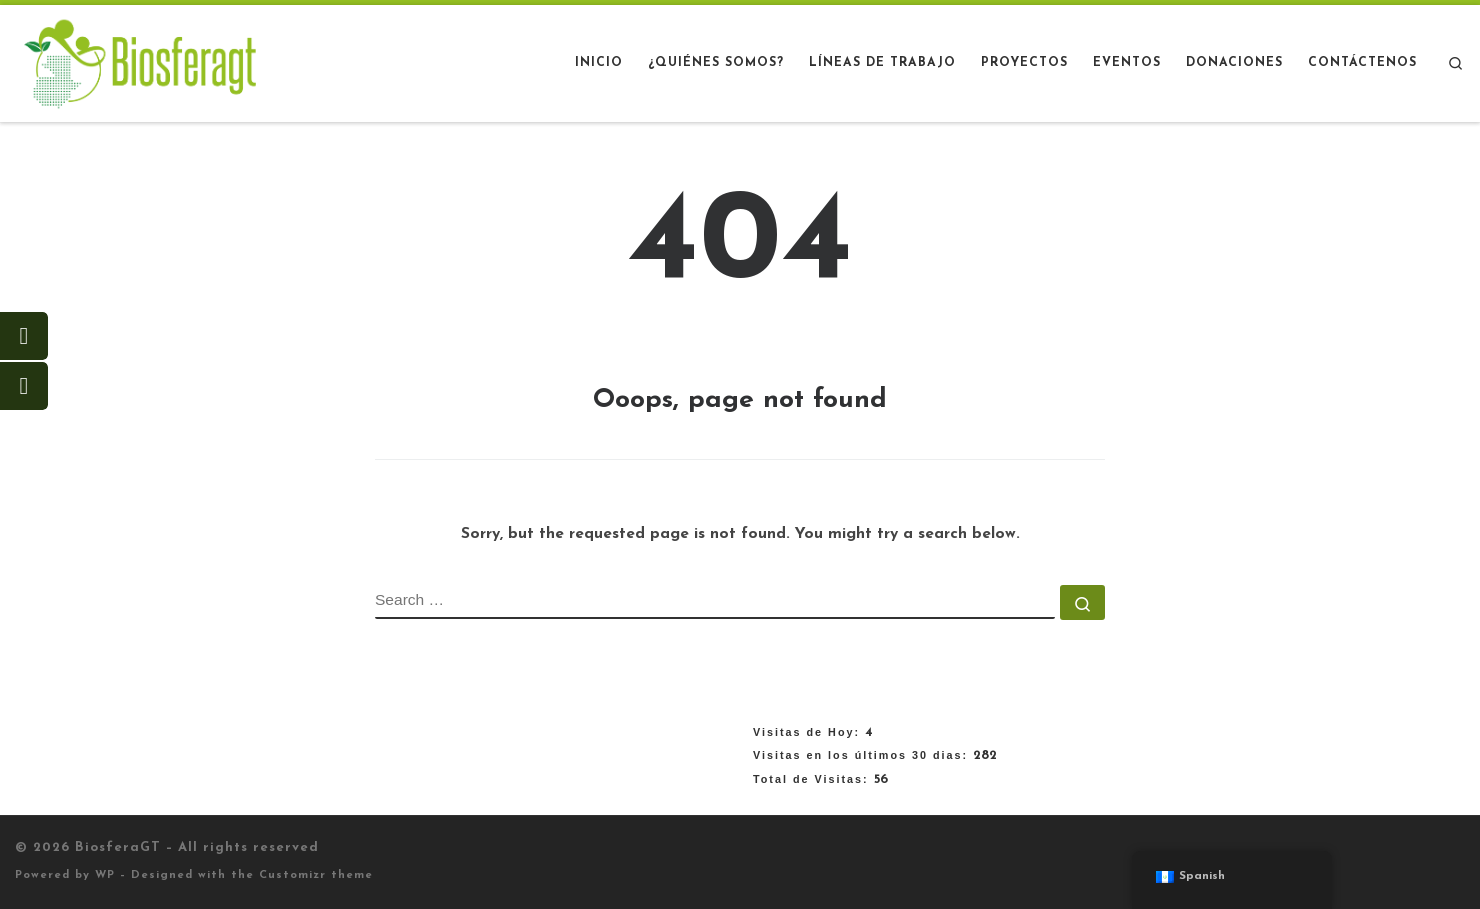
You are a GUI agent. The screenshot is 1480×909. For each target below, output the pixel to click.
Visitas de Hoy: (809, 732)
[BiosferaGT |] (140, 62)
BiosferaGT (118, 847)
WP (105, 875)
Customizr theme (316, 875)
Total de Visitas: (813, 779)
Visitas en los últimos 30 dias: (863, 755)
